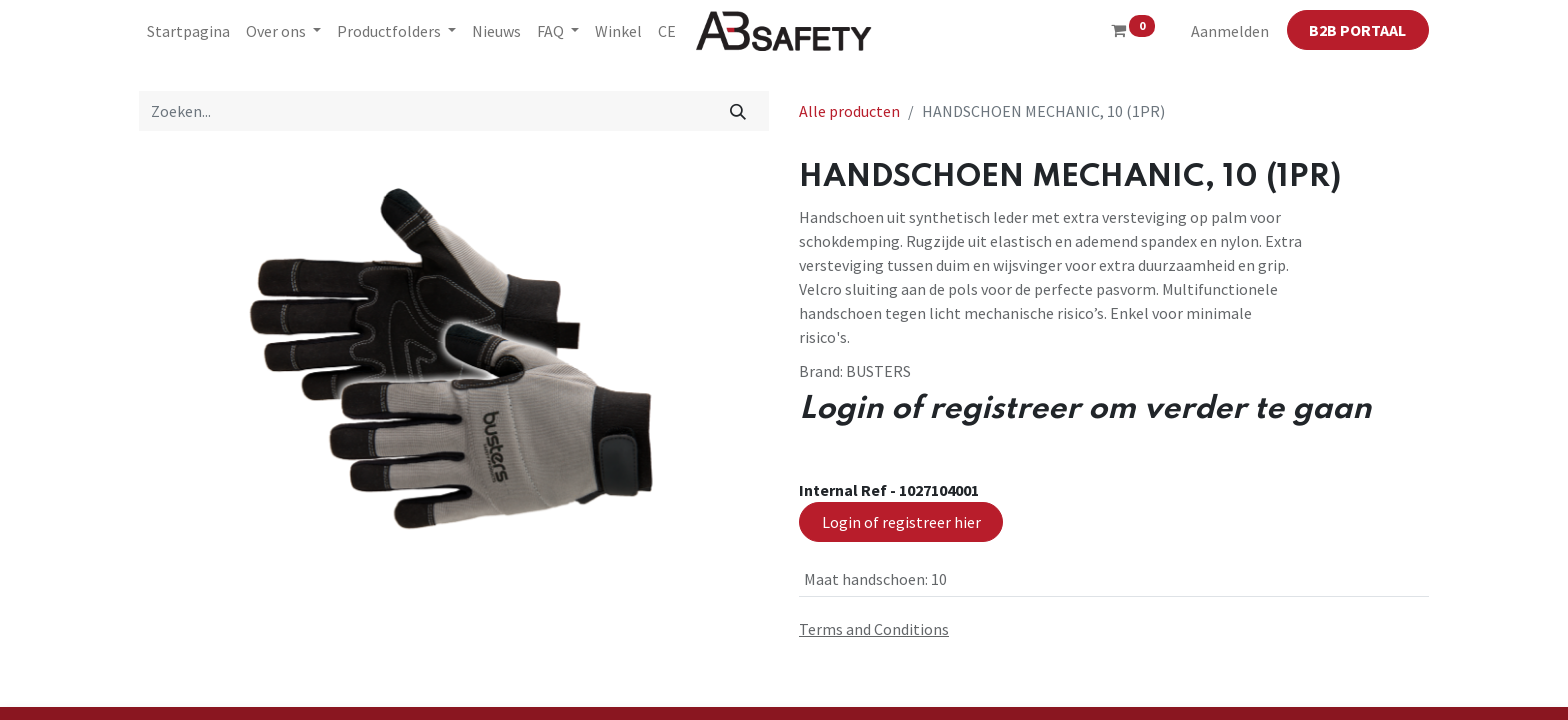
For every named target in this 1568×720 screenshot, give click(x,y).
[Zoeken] (738, 111)
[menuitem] (188, 31)
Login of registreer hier (901, 522)
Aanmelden (1230, 31)
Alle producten (849, 111)
